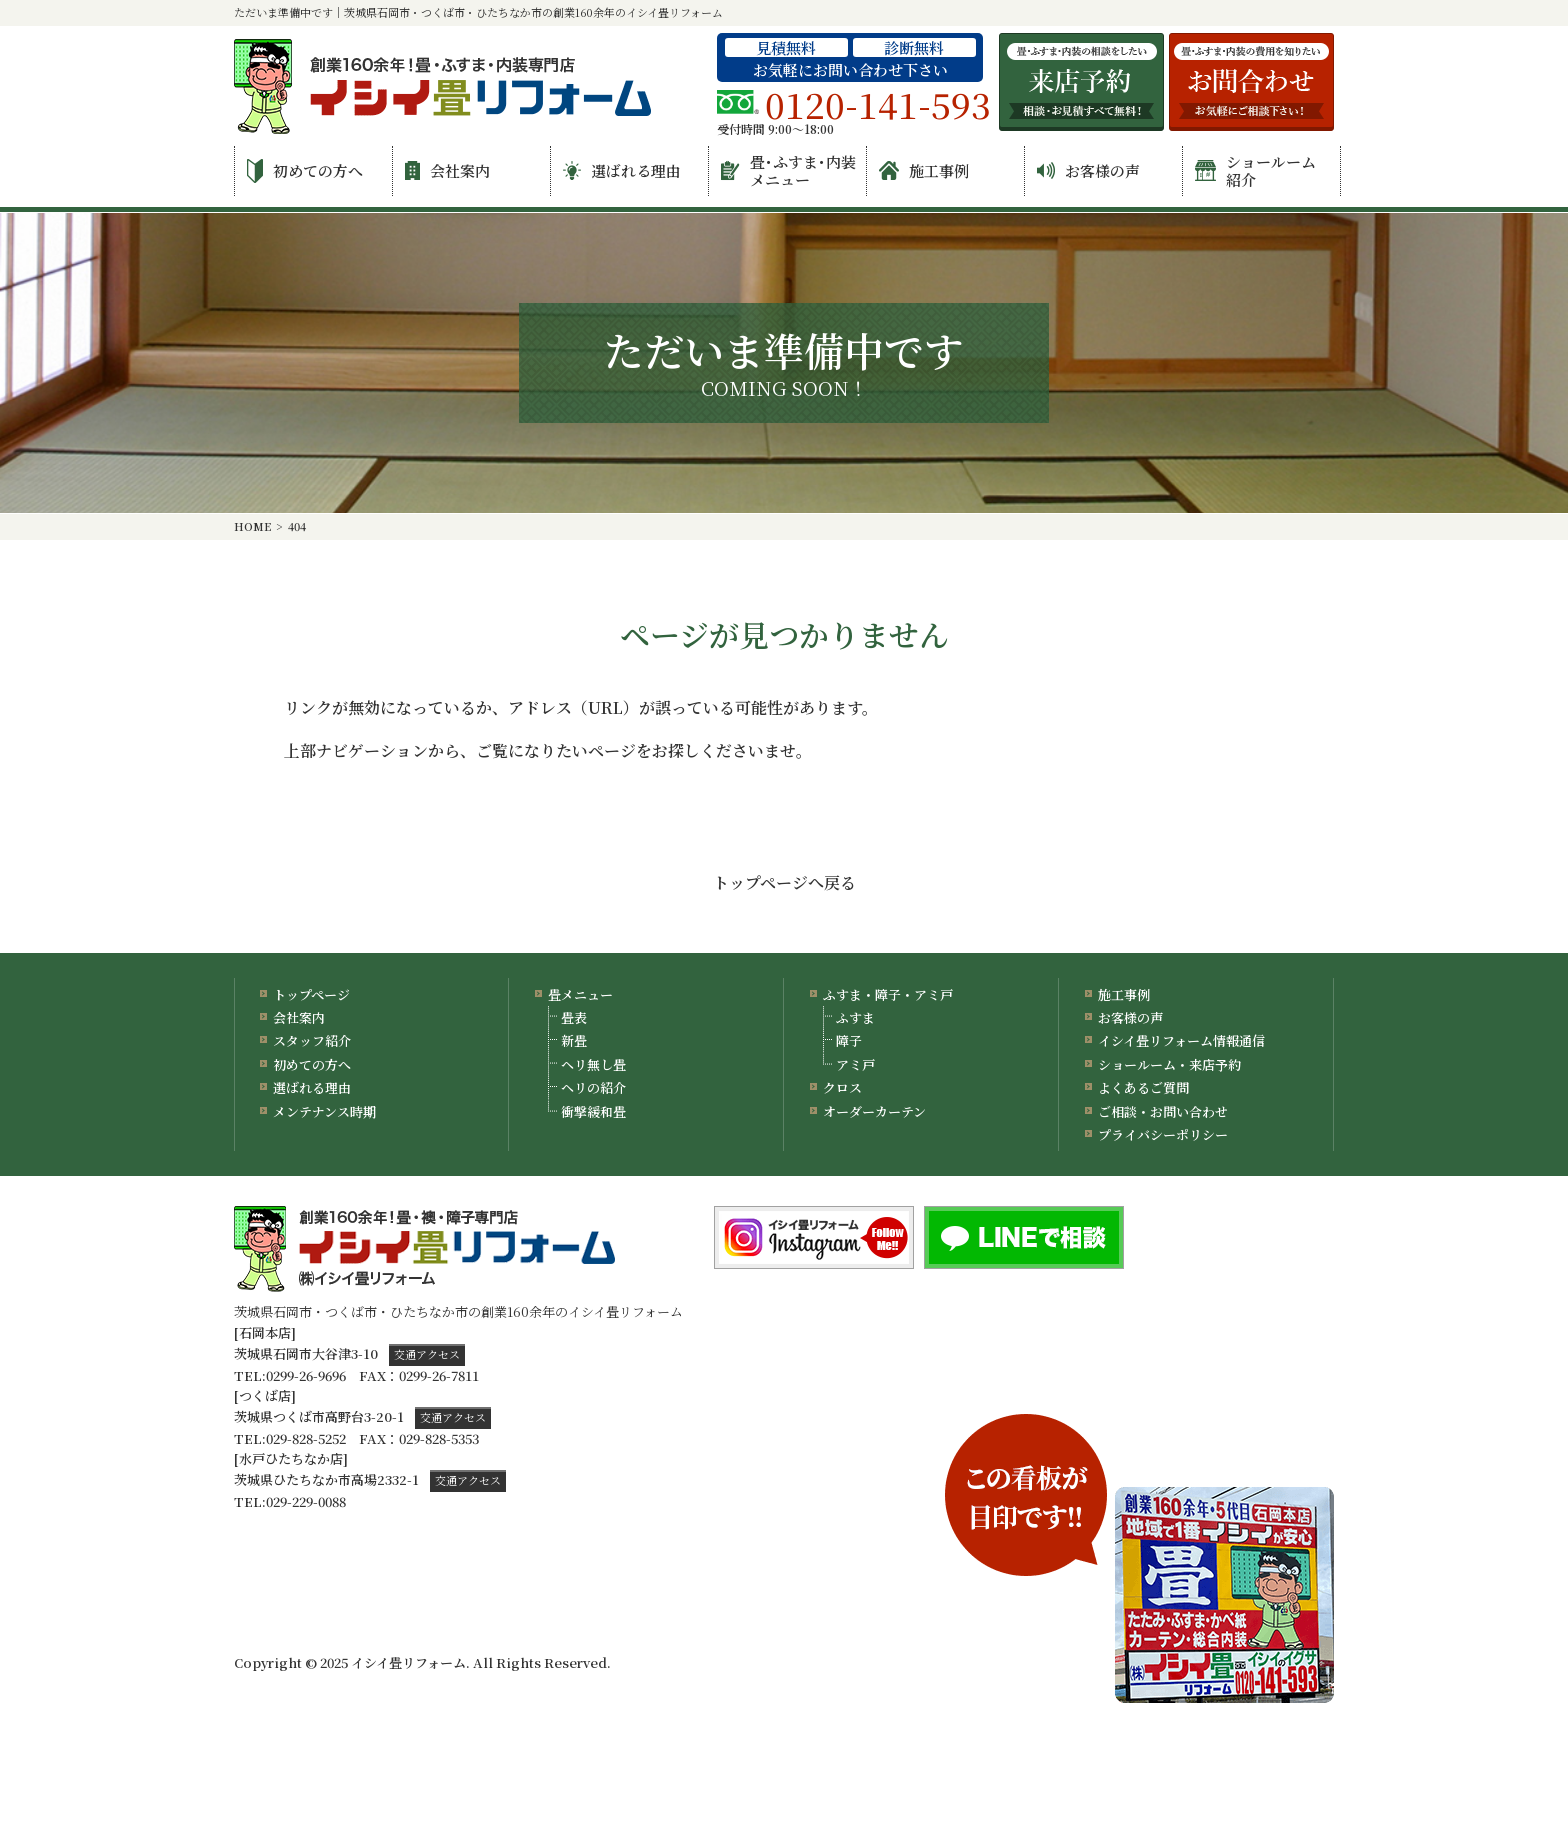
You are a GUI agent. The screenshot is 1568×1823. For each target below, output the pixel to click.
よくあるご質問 (1143, 1087)
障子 (849, 1040)
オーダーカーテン (874, 1111)
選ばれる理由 (622, 170)
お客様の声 (1088, 170)
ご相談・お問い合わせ (1163, 1111)
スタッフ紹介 (312, 1040)
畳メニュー (580, 994)
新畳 (574, 1040)
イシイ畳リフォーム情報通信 (1181, 1040)
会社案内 (447, 170)
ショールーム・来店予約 (1169, 1064)
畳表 (574, 1017)
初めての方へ (305, 171)
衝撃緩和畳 (593, 1111)
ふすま (855, 1017)
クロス (842, 1087)
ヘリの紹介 (593, 1087)
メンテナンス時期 (324, 1111)
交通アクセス (427, 1354)
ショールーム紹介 (1255, 170)
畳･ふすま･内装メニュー (788, 170)
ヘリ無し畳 (593, 1064)
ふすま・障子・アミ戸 (888, 994)
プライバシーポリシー (1163, 1134)
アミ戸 (855, 1064)
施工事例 (924, 170)
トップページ (311, 994)
